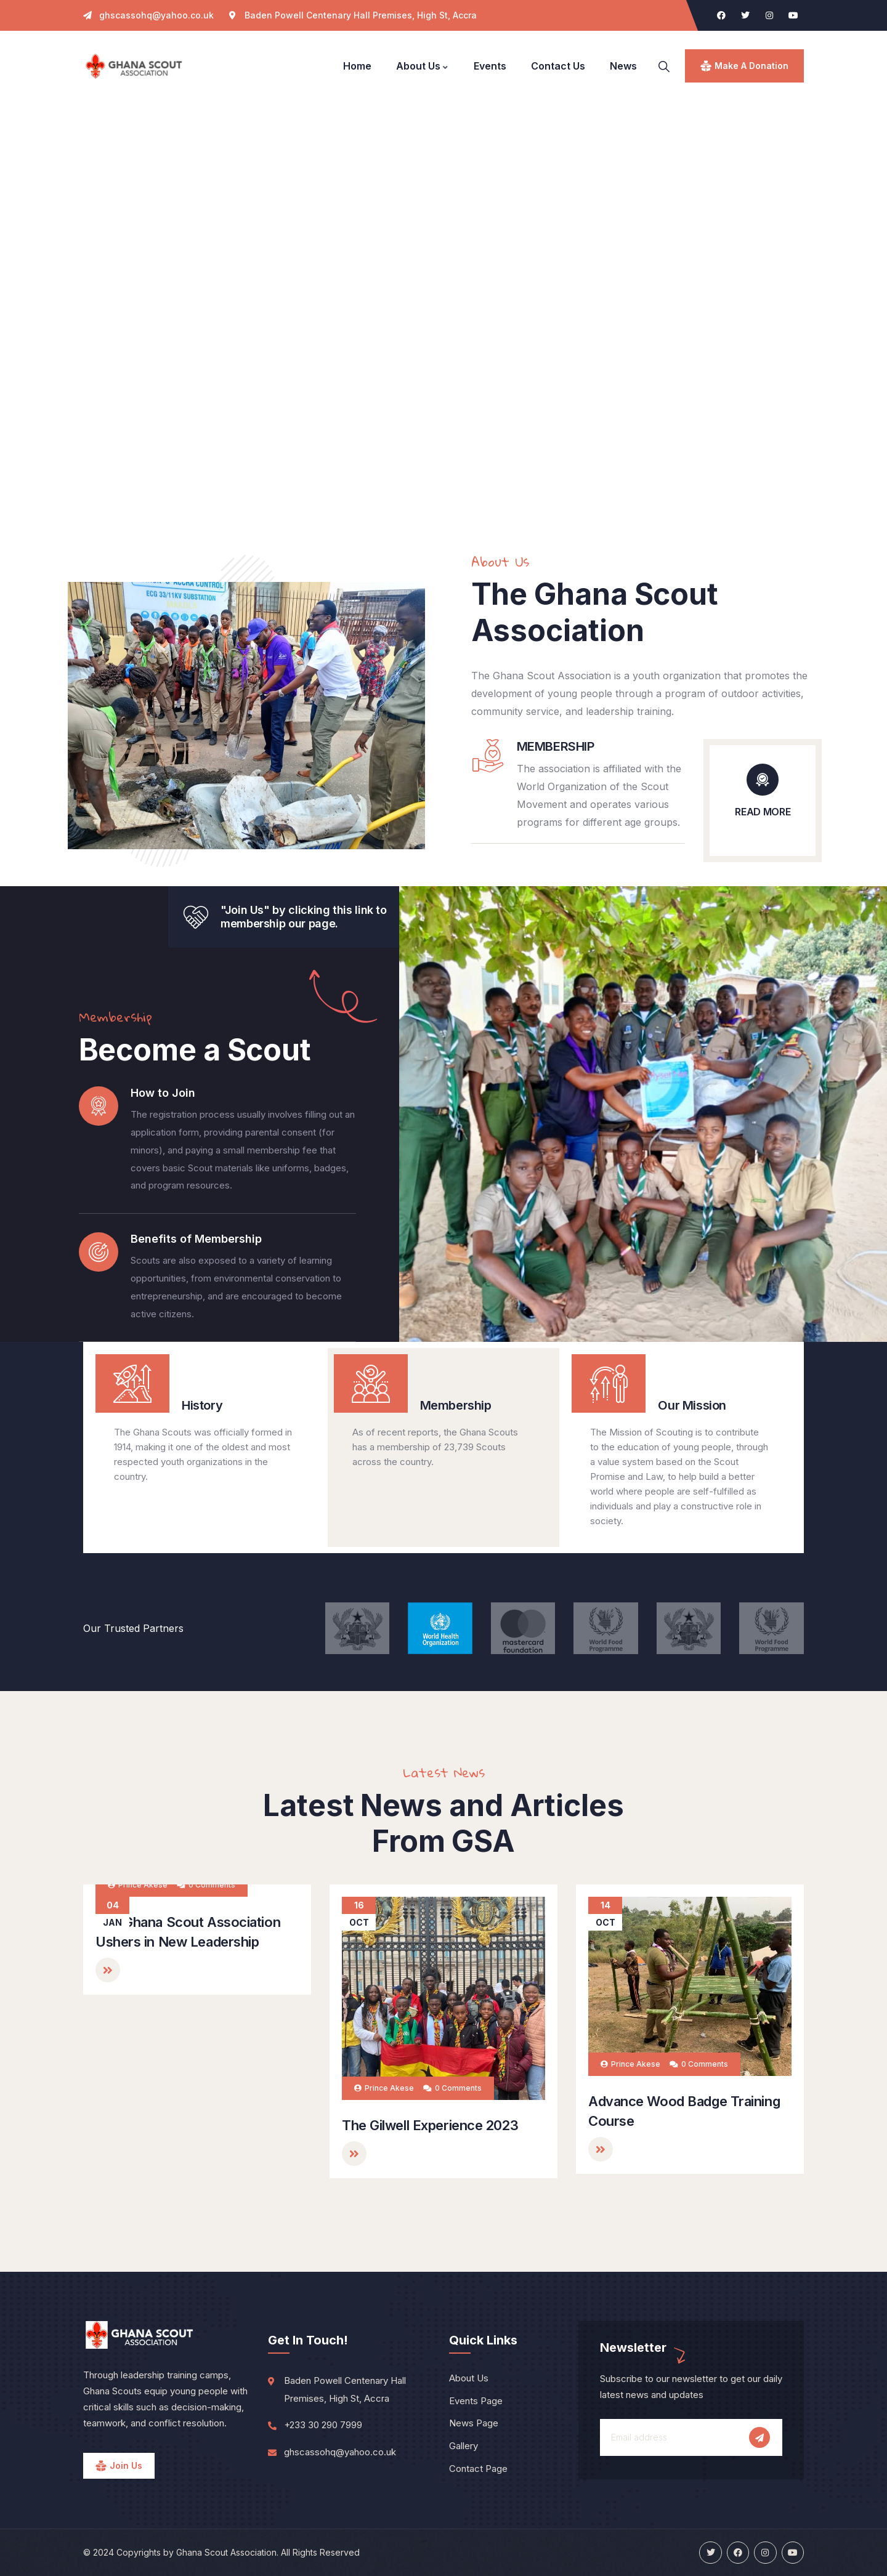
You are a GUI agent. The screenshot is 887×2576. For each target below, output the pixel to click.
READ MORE (762, 812)
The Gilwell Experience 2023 (430, 2125)
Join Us (126, 2465)
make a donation (751, 65)
